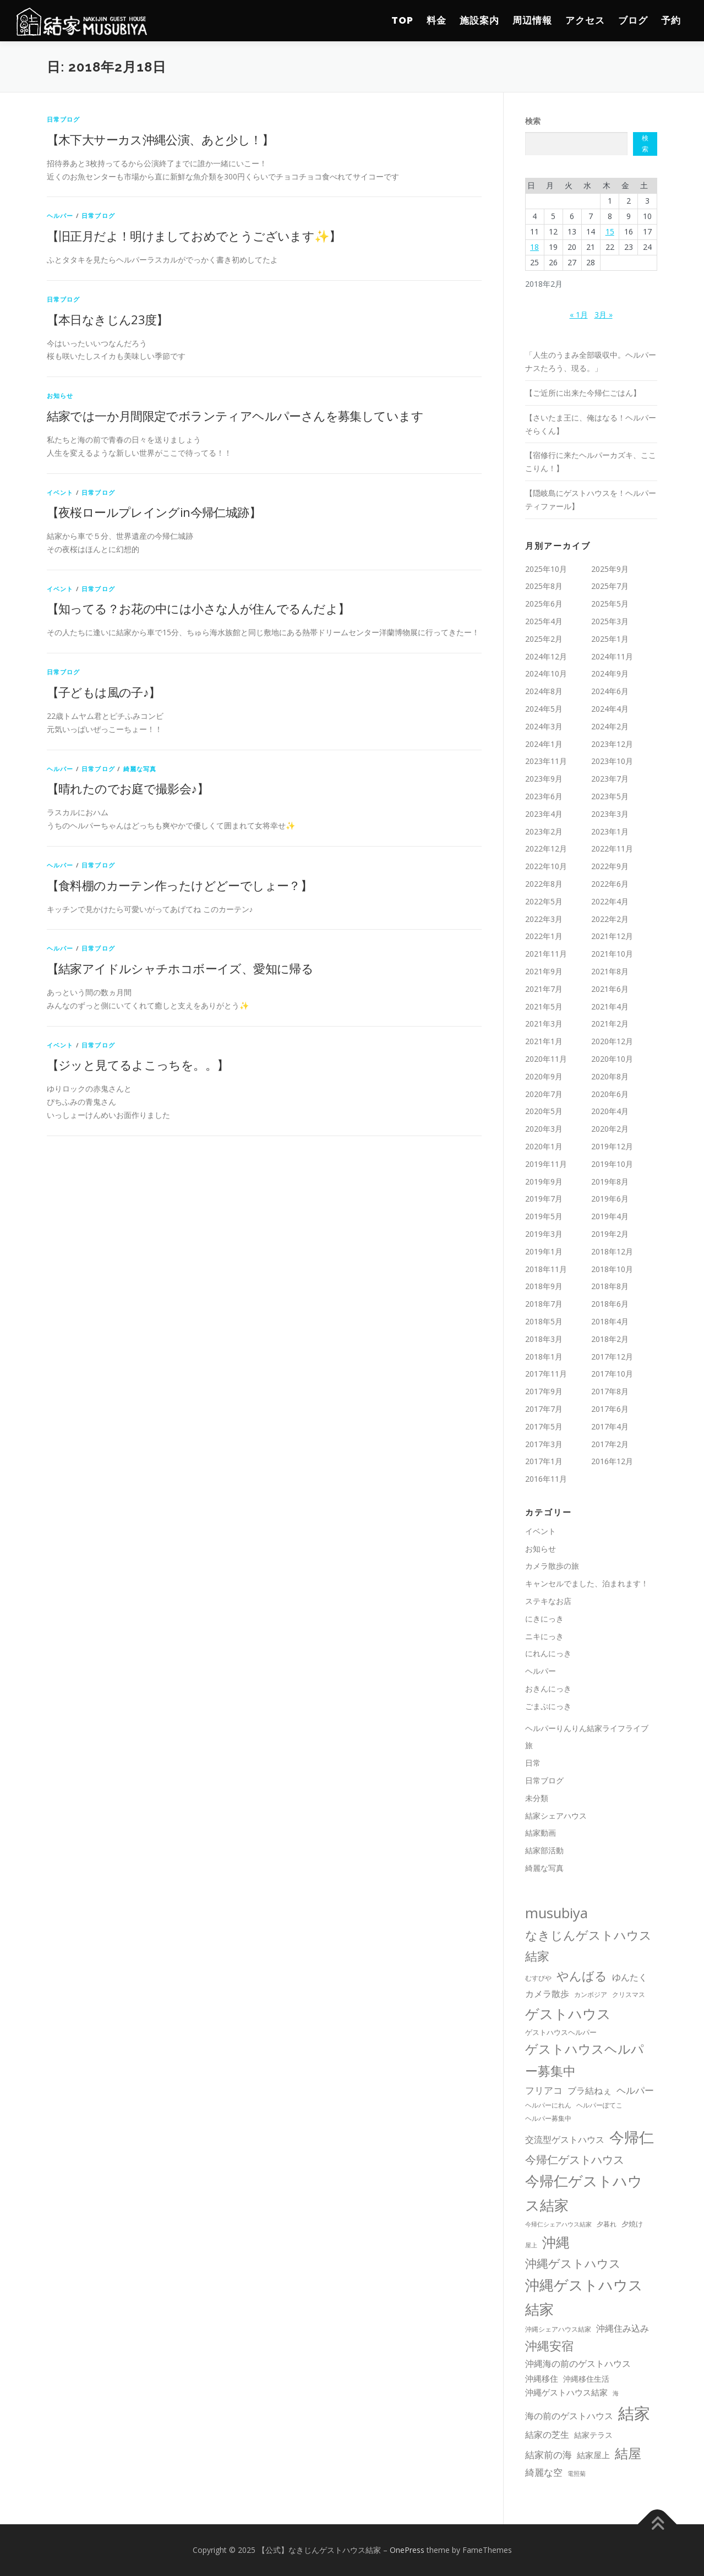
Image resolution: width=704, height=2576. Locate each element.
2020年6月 (610, 1094)
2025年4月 (544, 621)
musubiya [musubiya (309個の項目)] (556, 1913)
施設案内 (479, 20)
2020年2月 (610, 1128)
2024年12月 (546, 656)
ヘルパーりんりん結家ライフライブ (586, 1728)
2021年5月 (544, 1006)
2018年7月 (544, 1303)
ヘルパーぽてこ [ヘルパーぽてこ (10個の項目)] (599, 2105)
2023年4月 (544, 814)
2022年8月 (544, 883)
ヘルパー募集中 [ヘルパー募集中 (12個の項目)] (548, 2118)
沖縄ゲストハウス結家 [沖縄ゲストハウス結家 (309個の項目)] (584, 2297)
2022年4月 (610, 901)
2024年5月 (544, 708)
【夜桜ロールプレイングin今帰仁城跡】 (154, 512)
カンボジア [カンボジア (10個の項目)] (590, 1994)
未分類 (536, 1798)
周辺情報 (532, 20)
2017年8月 (610, 1391)
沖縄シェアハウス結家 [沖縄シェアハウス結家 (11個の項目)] (558, 2328)
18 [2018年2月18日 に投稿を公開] (534, 247)
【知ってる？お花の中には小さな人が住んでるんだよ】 (198, 608)
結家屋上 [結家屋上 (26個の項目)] (593, 2454)
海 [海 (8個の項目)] (616, 2393)
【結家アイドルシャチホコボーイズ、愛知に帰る (180, 968)
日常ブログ (63, 119)
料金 (436, 20)
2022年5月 (544, 901)
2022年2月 (610, 919)
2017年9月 (544, 1391)
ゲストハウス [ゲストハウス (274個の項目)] (568, 2013)
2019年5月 (544, 1216)
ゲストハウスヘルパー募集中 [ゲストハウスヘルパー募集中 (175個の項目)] (584, 2060)
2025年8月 (544, 586)
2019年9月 (544, 1181)
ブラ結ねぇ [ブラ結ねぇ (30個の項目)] (589, 2090)
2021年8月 (610, 971)
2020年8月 (610, 1076)
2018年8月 (610, 1286)
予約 (671, 20)
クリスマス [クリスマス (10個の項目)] (628, 1994)
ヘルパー (60, 215)
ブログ (633, 20)
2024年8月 (544, 691)
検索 (533, 121)
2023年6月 (544, 796)
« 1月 (579, 314)
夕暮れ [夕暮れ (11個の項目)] (606, 2223)
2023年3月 (610, 814)
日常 (533, 1763)
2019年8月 (610, 1181)
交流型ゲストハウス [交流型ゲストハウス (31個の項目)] (564, 2139)
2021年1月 (544, 1041)
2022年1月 (544, 936)
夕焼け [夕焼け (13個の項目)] (632, 2224)
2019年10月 (612, 1164)
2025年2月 (544, 639)
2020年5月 (544, 1111)
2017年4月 (610, 1426)
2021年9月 (544, 971)
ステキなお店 (548, 1601)
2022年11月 (612, 848)
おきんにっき (548, 1688)
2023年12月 (612, 744)
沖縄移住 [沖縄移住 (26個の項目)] (541, 2378)
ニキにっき (544, 1636)
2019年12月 (612, 1146)
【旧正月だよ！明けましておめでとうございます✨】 (194, 235)
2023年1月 (610, 831)
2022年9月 (610, 866)
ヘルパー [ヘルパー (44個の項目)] (635, 2090)
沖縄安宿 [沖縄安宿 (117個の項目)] (549, 2346)
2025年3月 (610, 621)
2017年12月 (612, 1356)
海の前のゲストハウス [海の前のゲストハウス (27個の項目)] (569, 2416)
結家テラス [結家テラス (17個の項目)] (593, 2435)
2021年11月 (546, 953)
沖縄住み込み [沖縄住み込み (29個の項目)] (622, 2328)
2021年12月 (612, 936)
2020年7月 (544, 1094)
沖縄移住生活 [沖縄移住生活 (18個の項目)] (586, 2378)
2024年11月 (612, 656)
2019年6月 (610, 1198)
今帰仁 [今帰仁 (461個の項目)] (631, 2137)
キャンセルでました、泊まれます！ (586, 1583)
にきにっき (544, 1618)
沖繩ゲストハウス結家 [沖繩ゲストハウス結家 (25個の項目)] (566, 2392)
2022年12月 (546, 848)
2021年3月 (544, 1023)
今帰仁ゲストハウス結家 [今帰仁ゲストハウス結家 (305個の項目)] (583, 2193)
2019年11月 (546, 1164)
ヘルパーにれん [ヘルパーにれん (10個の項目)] (548, 2105)
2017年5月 (544, 1426)
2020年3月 (544, 1128)
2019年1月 (544, 1251)
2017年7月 (544, 1409)
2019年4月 (610, 1216)
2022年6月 (610, 883)
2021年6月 (610, 989)
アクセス (585, 20)
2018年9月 (544, 1286)
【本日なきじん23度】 (107, 319)
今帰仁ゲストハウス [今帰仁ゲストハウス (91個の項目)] (574, 2159)
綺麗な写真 (140, 769)
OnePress (407, 2550)
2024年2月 (610, 726)
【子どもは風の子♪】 (104, 692)
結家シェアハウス (556, 1815)
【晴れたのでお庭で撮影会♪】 (128, 788)
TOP (402, 20)
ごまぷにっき (548, 1706)
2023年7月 (610, 778)
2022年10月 (546, 866)
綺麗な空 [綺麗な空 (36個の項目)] (544, 2472)
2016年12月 (612, 1461)
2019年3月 (544, 1234)
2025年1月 (610, 639)
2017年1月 (544, 1461)
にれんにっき (548, 1653)
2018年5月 (544, 1321)
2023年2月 (544, 831)
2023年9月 (544, 778)
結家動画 (540, 1832)
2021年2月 (610, 1023)
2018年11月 (546, 1269)
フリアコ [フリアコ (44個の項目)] (544, 2090)
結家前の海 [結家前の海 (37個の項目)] (548, 2454)
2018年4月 (610, 1321)
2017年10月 (612, 1373)
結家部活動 (544, 1850)
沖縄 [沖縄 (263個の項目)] (556, 2242)
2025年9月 (610, 569)
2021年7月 (544, 989)
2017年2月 (610, 1444)
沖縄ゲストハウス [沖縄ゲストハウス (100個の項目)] (573, 2263)
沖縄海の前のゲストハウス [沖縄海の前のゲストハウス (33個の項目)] (578, 2363)
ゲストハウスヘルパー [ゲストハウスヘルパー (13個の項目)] (561, 2032)
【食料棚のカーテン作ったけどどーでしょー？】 (180, 885)
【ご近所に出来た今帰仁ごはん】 (583, 393)
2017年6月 (610, 1409)
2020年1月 (544, 1146)
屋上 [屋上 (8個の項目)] (531, 2245)
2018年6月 (610, 1303)
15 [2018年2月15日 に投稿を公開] (609, 231)
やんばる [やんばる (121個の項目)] (581, 1976)
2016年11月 (546, 1478)
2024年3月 (544, 726)
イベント (60, 492)
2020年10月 (612, 1059)
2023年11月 (546, 761)
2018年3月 (544, 1339)
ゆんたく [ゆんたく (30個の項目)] (629, 1977)
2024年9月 (610, 673)
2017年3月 (544, 1444)
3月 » (603, 314)
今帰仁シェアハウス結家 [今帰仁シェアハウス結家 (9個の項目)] (558, 2224)
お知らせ (60, 395)
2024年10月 (546, 673)
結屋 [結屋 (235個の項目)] (628, 2453)
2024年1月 (544, 744)
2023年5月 (610, 796)
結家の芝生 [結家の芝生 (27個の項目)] (547, 2434)
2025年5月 (610, 603)
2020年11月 (546, 1059)
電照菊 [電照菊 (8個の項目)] (576, 2473)
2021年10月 (612, 953)
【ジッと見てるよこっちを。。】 (138, 1064)
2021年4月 (610, 1006)
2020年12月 (612, 1041)
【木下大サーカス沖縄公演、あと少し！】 (160, 139)
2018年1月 (544, 1356)
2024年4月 (610, 708)
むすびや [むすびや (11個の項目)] (538, 1977)
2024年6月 (610, 691)
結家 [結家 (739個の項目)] (634, 2413)
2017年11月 (546, 1373)
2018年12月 (612, 1251)
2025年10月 (546, 569)
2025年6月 (544, 603)
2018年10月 (612, 1269)
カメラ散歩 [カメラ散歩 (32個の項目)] (547, 1994)
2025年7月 (610, 586)
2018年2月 (610, 1339)
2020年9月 (544, 1076)
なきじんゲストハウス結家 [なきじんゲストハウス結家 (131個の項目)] (588, 1944)
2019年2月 (610, 1234)
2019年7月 (544, 1198)
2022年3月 (544, 919)
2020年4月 (610, 1111)
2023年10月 (612, 761)
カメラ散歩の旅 (556, 1565)
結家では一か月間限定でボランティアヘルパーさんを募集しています (235, 415)
